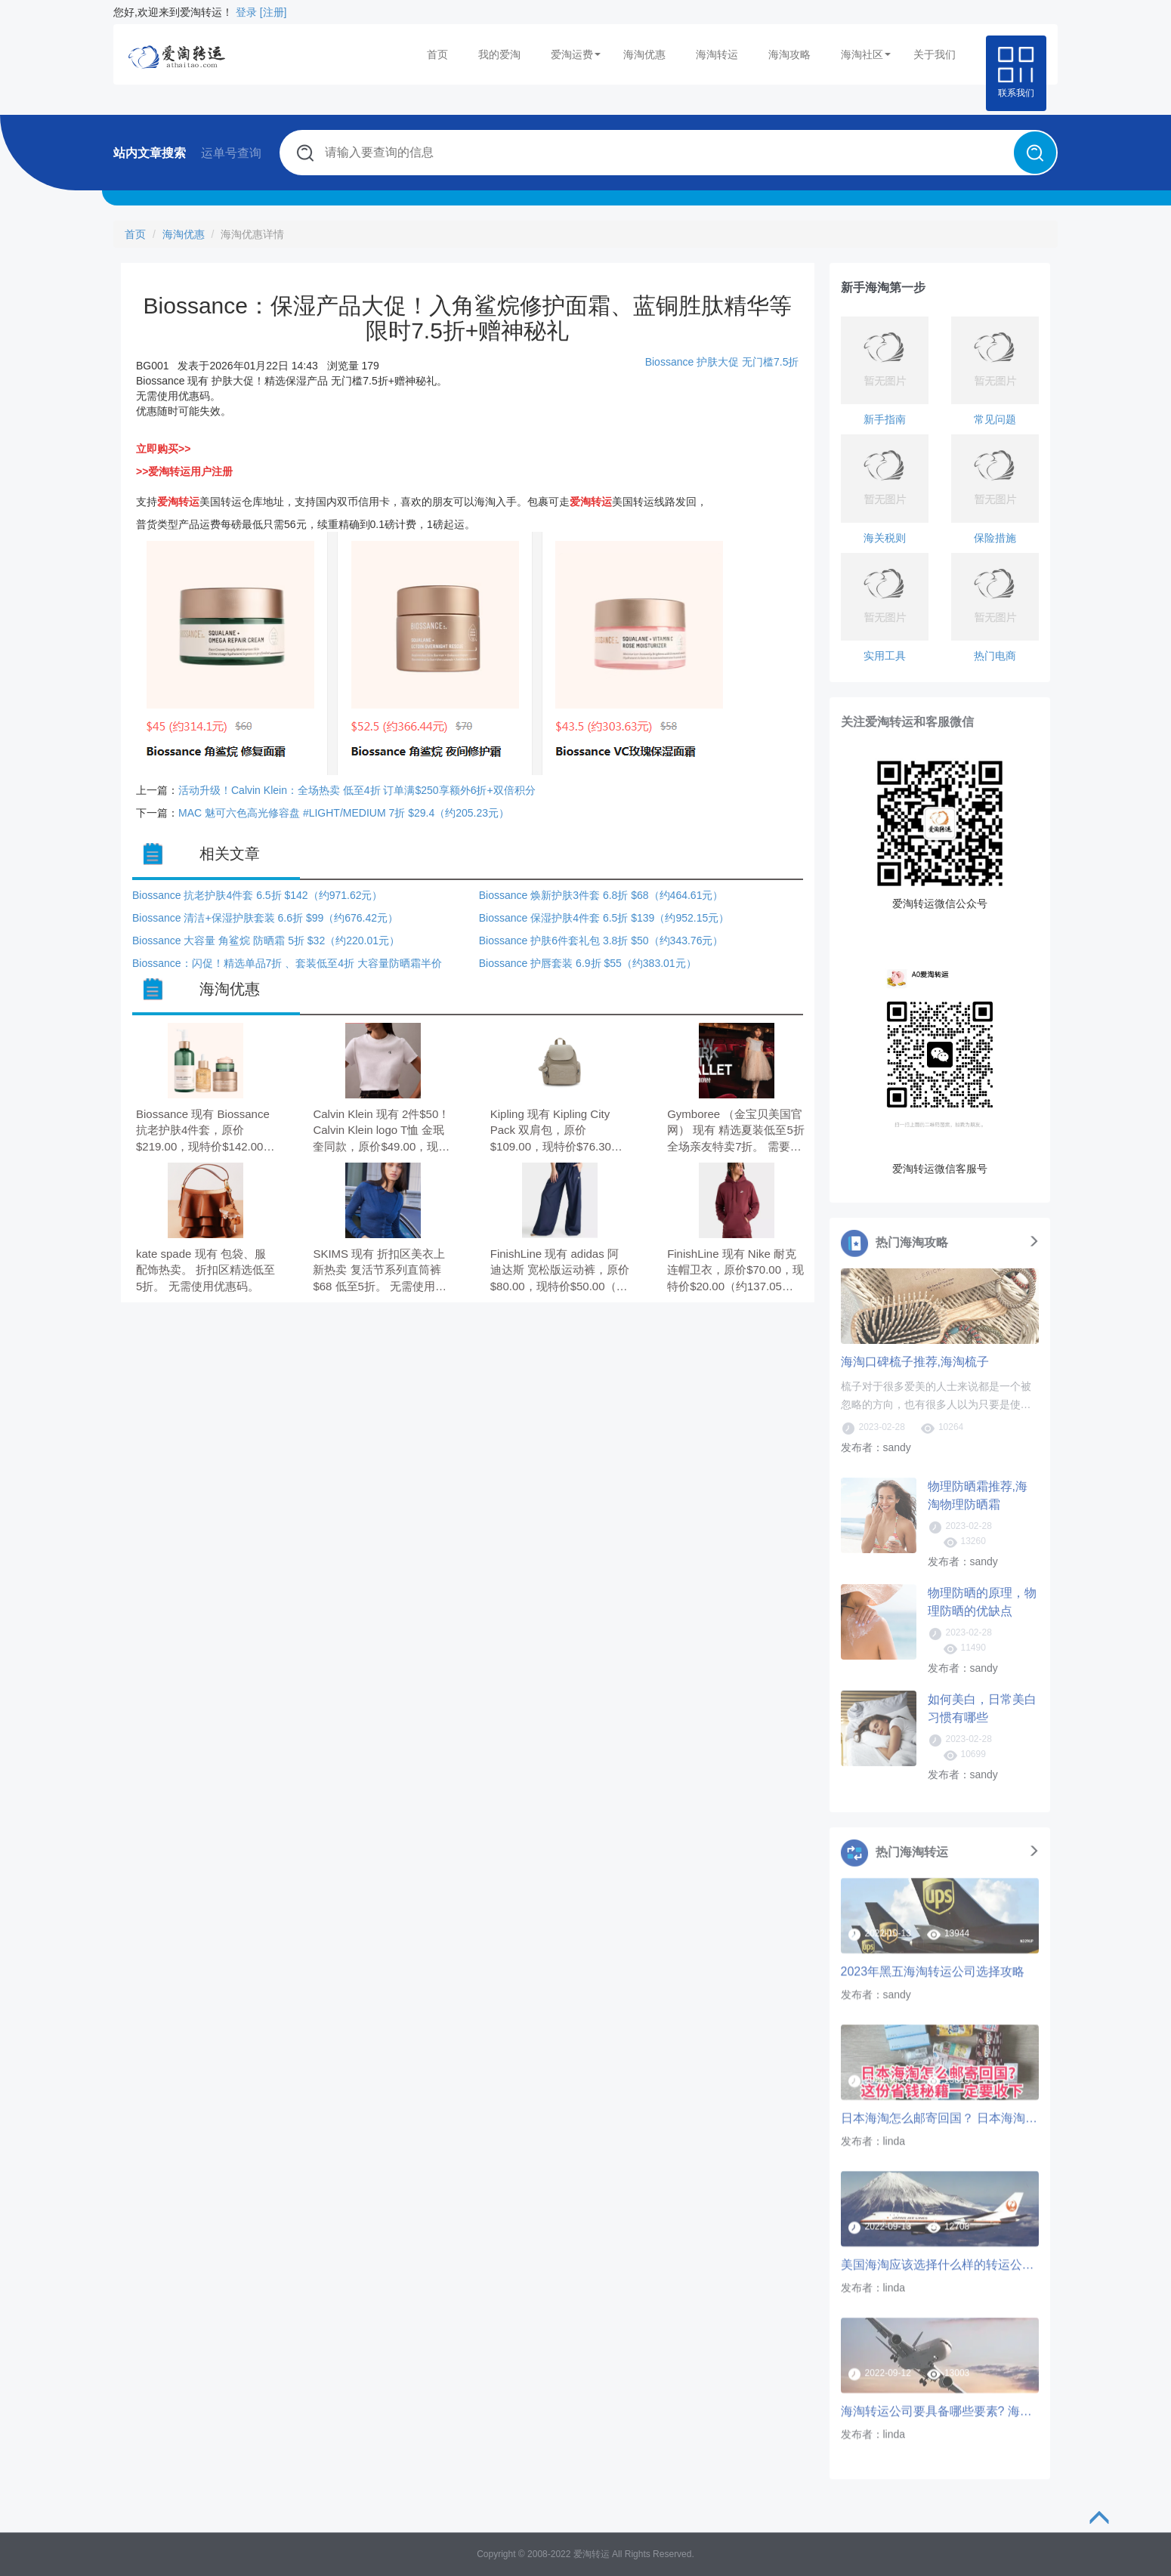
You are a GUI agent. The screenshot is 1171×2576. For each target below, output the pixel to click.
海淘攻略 (789, 54)
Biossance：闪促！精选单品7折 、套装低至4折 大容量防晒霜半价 (287, 963)
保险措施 (995, 538)
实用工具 (885, 656)
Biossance (671, 362)
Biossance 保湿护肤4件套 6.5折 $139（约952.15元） (604, 918)
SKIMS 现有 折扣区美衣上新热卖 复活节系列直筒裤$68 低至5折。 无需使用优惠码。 (379, 1271)
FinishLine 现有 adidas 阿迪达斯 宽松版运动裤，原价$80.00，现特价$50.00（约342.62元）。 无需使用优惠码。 (559, 1271)
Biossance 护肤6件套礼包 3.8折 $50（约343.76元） (601, 940)
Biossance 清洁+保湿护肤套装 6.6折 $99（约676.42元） (265, 918)
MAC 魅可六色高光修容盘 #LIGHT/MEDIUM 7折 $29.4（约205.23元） (343, 813)
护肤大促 (718, 362)
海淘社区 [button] (866, 54)
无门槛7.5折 (770, 362)
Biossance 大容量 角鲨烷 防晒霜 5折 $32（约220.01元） (266, 940)
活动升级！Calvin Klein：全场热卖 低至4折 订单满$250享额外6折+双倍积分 (357, 790)
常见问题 (995, 419)
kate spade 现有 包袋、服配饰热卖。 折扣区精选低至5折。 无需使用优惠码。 (205, 1270)
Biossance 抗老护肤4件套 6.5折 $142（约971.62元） (257, 895)
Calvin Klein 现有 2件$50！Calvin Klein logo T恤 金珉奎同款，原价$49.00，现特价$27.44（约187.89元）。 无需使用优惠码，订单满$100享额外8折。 (381, 1131)
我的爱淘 (499, 54)
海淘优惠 (644, 54)
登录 (246, 12)
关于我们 (934, 54)
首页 (437, 54)
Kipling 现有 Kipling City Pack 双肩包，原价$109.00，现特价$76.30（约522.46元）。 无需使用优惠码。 (554, 1131)
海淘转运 (717, 54)
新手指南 (885, 419)
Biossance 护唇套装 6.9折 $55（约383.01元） (588, 963)
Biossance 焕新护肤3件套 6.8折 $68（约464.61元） (601, 895)
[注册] (273, 12)
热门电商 (995, 656)
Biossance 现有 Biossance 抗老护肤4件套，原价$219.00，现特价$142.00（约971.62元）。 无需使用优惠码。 (203, 1131)
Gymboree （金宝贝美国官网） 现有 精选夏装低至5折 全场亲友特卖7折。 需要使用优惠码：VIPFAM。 (736, 1131)
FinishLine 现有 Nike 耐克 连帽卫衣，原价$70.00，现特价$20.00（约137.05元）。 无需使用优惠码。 (735, 1271)
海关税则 (885, 538)
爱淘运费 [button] (576, 54)
